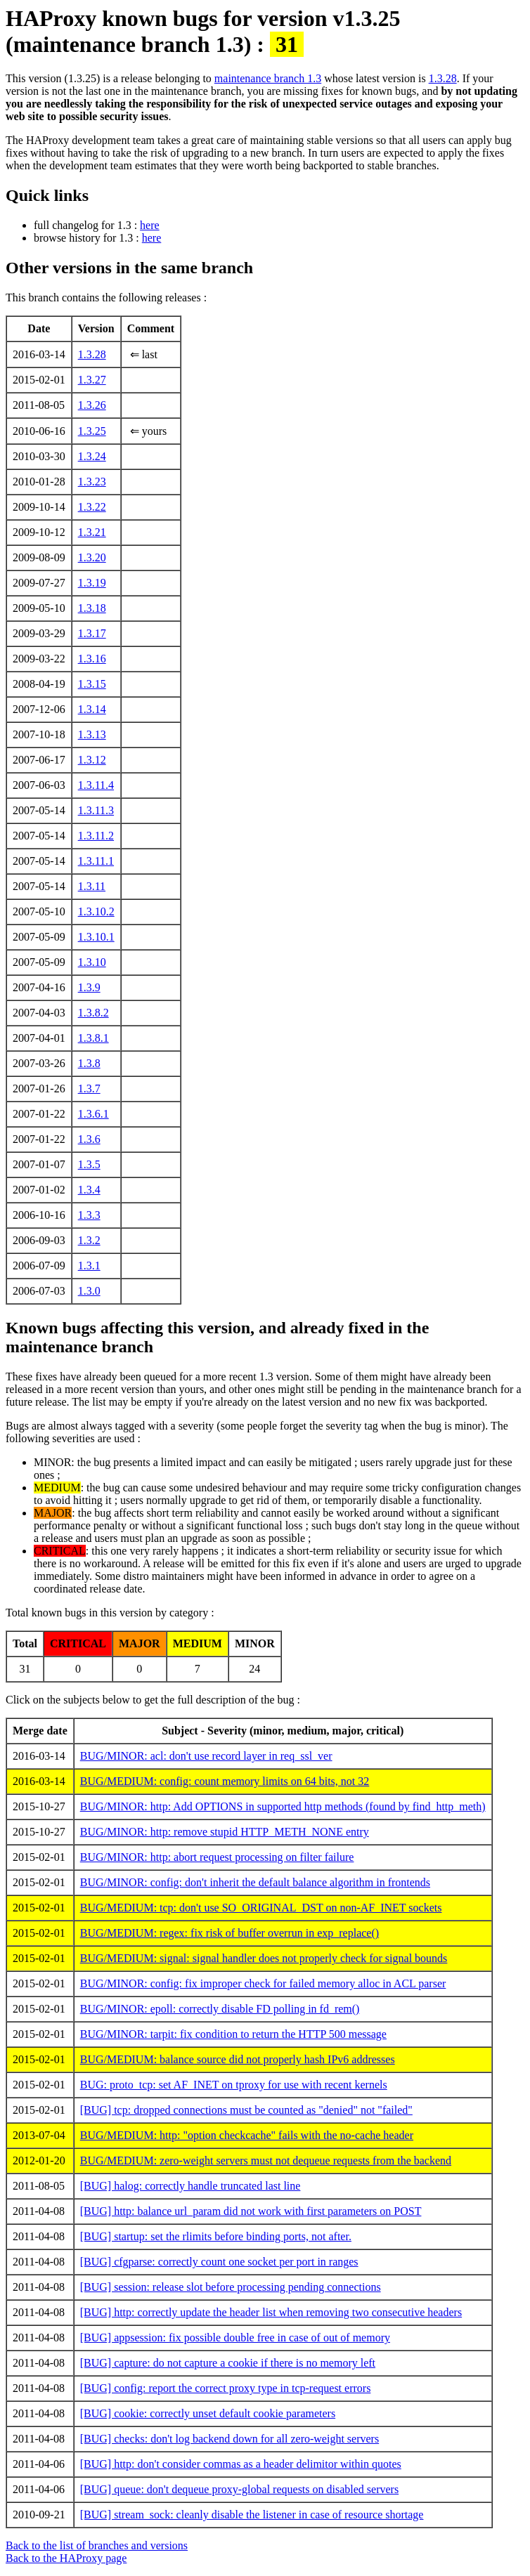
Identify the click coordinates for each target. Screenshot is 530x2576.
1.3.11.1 (96, 861)
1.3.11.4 (96, 785)
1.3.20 (92, 557)
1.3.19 (92, 583)
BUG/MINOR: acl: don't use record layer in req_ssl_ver (206, 1756)
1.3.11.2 (96, 836)
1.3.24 (92, 456)
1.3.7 (89, 1088)
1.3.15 (92, 684)
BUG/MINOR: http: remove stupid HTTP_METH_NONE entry (224, 1832)
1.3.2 (89, 1240)
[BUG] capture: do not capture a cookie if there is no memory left (227, 2363)
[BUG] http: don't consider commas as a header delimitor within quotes (240, 2464)
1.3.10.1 (96, 937)
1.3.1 (89, 1265)
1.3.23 (92, 482)
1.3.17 (92, 633)
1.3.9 (89, 987)
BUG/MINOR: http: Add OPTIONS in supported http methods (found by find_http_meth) (283, 1806)
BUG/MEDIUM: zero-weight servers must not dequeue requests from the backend (265, 2160)
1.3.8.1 (93, 1038)
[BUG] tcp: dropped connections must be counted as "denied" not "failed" (246, 2110)
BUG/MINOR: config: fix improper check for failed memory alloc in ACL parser (263, 1983)
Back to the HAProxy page (66, 2558)
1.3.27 (92, 380)
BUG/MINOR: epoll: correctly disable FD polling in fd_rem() (220, 2009)
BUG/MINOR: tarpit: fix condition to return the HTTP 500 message (233, 2034)
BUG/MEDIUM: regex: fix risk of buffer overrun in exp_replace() (229, 1933)
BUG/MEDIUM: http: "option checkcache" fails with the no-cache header (246, 2135)
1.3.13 (92, 734)
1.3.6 (89, 1139)
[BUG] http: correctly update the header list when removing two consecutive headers (271, 2312)
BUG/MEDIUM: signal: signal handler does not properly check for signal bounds (264, 1958)
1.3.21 (92, 532)
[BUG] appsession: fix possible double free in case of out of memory (235, 2337)
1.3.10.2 (96, 911)
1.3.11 (91, 886)
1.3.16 (92, 659)
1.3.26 (92, 405)
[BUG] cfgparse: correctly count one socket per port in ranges (219, 2262)
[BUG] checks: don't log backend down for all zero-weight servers (229, 2439)
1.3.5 (89, 1164)
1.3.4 (89, 1190)
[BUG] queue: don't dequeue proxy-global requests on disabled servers (239, 2489)
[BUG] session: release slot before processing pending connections (230, 2287)
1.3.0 (89, 1291)
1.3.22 (92, 507)
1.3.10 (92, 962)
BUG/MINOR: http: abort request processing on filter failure (217, 1857)
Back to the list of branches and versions (97, 2545)
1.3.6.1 (93, 1114)
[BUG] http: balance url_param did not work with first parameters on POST (251, 2211)
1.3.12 (92, 760)
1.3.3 (89, 1215)
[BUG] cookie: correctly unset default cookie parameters (207, 2413)
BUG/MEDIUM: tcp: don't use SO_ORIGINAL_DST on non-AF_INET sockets (261, 1908)
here (150, 225)
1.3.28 (443, 78)
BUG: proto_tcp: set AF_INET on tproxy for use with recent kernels (233, 2085)
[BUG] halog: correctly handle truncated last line (190, 2186)
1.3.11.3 (96, 810)
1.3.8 (89, 1063)
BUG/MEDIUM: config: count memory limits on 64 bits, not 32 (225, 1781)
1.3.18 (92, 608)
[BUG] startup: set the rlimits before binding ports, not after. (215, 2236)
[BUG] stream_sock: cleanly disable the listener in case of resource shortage (252, 2515)
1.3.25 (92, 431)
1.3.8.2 (93, 1013)
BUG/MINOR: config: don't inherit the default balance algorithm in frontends (255, 1882)
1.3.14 (92, 709)
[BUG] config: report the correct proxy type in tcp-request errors (225, 2388)
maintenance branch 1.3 (267, 78)
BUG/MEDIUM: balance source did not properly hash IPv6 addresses (237, 2059)
